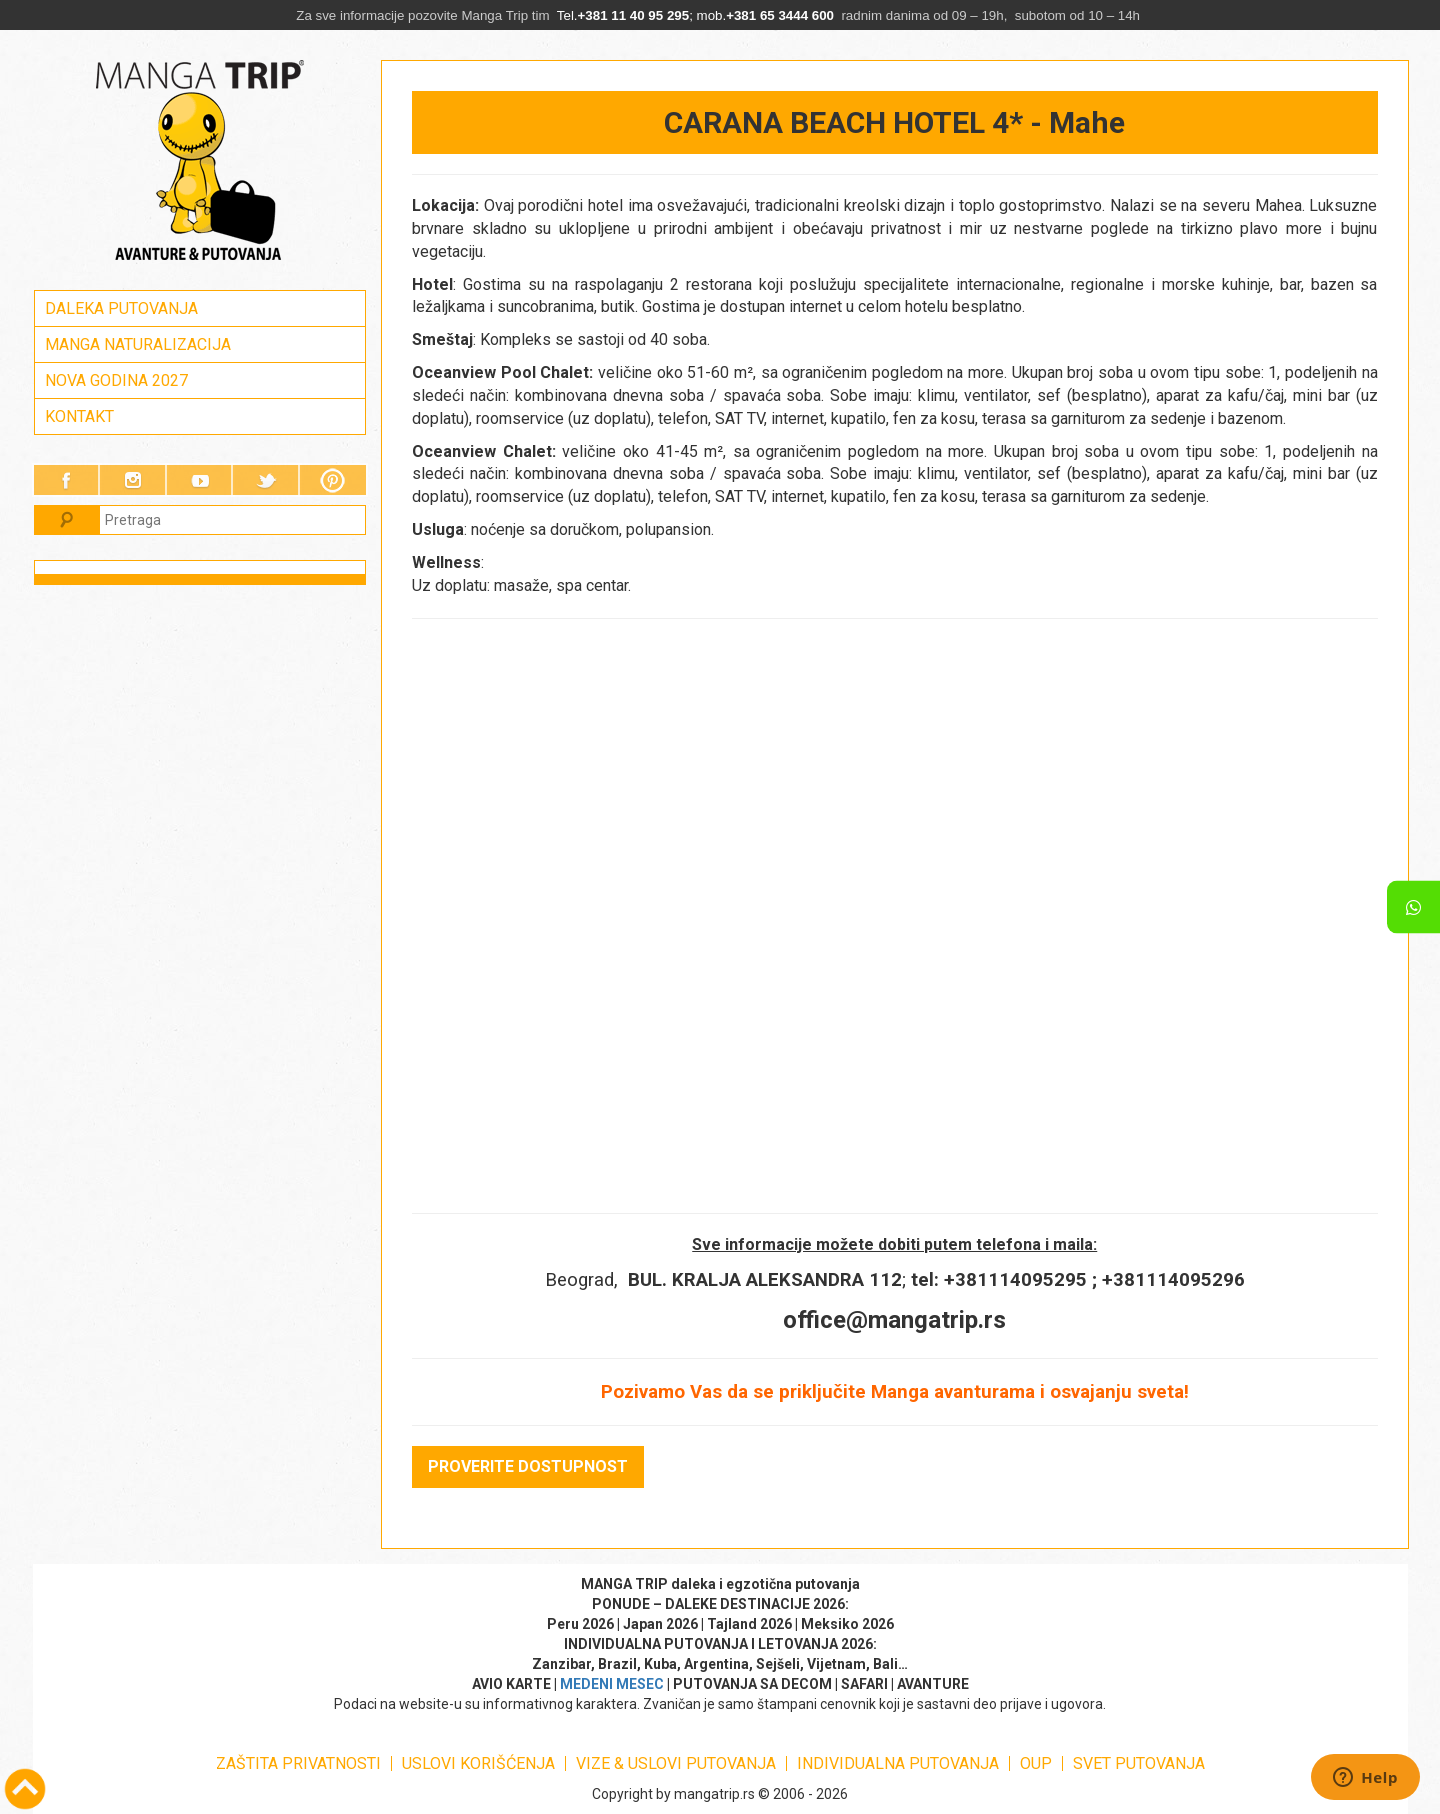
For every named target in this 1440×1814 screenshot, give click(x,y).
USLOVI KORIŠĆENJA (478, 1763)
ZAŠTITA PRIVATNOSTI (298, 1763)
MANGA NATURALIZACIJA (138, 344)
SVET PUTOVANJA (1139, 1763)
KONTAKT (79, 416)
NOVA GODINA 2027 (116, 380)
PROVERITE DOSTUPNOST (528, 1466)
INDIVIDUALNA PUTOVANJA (898, 1763)
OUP (1036, 1763)
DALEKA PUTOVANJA (121, 308)
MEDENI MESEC (612, 1684)
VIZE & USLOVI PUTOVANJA (676, 1763)
